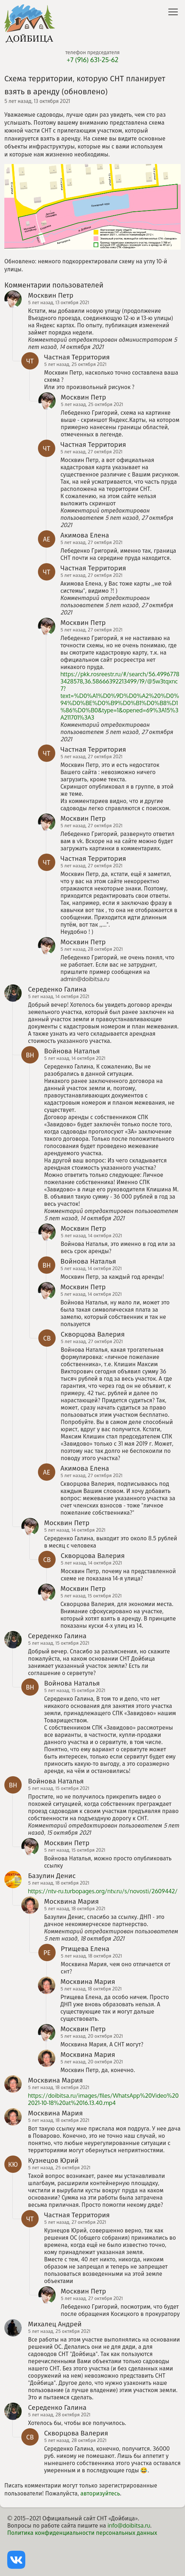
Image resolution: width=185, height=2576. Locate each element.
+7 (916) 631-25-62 (92, 60)
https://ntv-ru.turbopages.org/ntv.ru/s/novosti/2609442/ (103, 1891)
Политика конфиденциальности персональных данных (82, 2532)
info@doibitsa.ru (128, 2525)
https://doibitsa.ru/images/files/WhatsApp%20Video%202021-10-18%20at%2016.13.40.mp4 (103, 2099)
